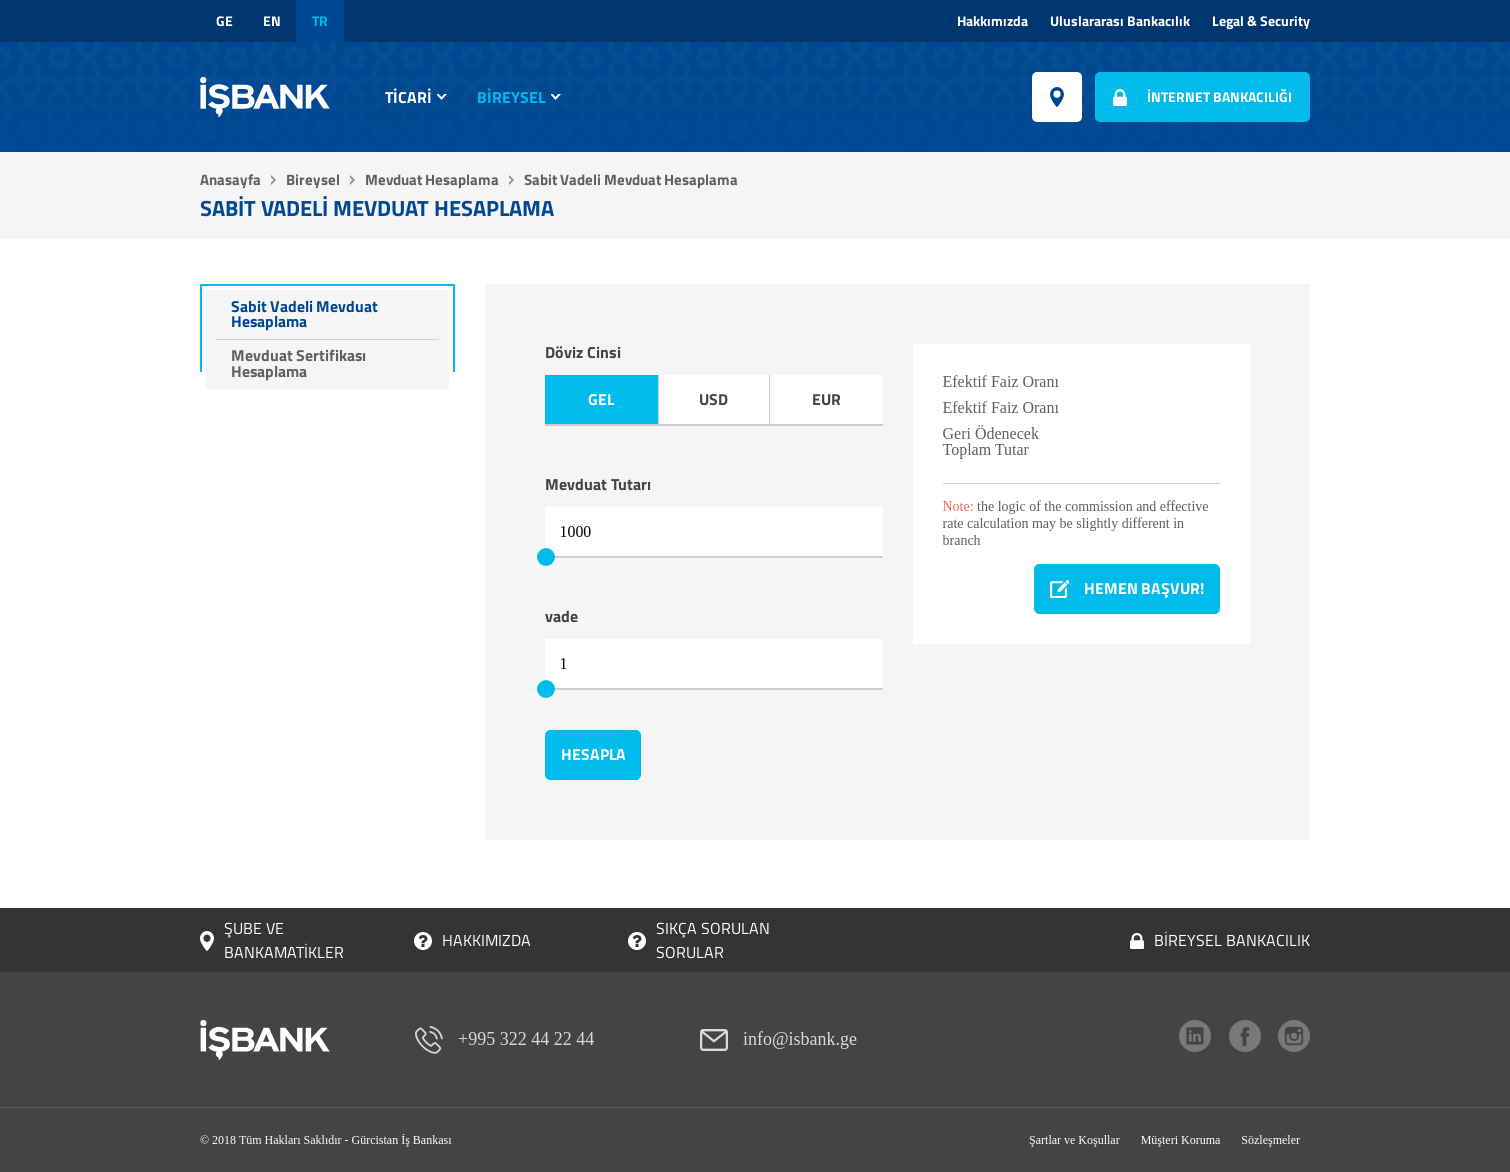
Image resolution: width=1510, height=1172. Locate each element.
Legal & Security (1261, 21)
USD (713, 400)
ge (224, 21)
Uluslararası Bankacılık (1120, 21)
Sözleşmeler (1270, 1140)
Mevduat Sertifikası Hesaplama (299, 366)
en (272, 21)
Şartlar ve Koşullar (1074, 1140)
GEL (601, 400)
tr (320, 21)
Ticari (408, 97)
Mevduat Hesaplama (432, 179)
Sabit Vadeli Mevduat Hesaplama (305, 315)
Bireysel (511, 97)
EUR (826, 400)
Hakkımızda (992, 21)
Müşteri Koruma (1181, 1140)
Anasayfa (230, 179)
